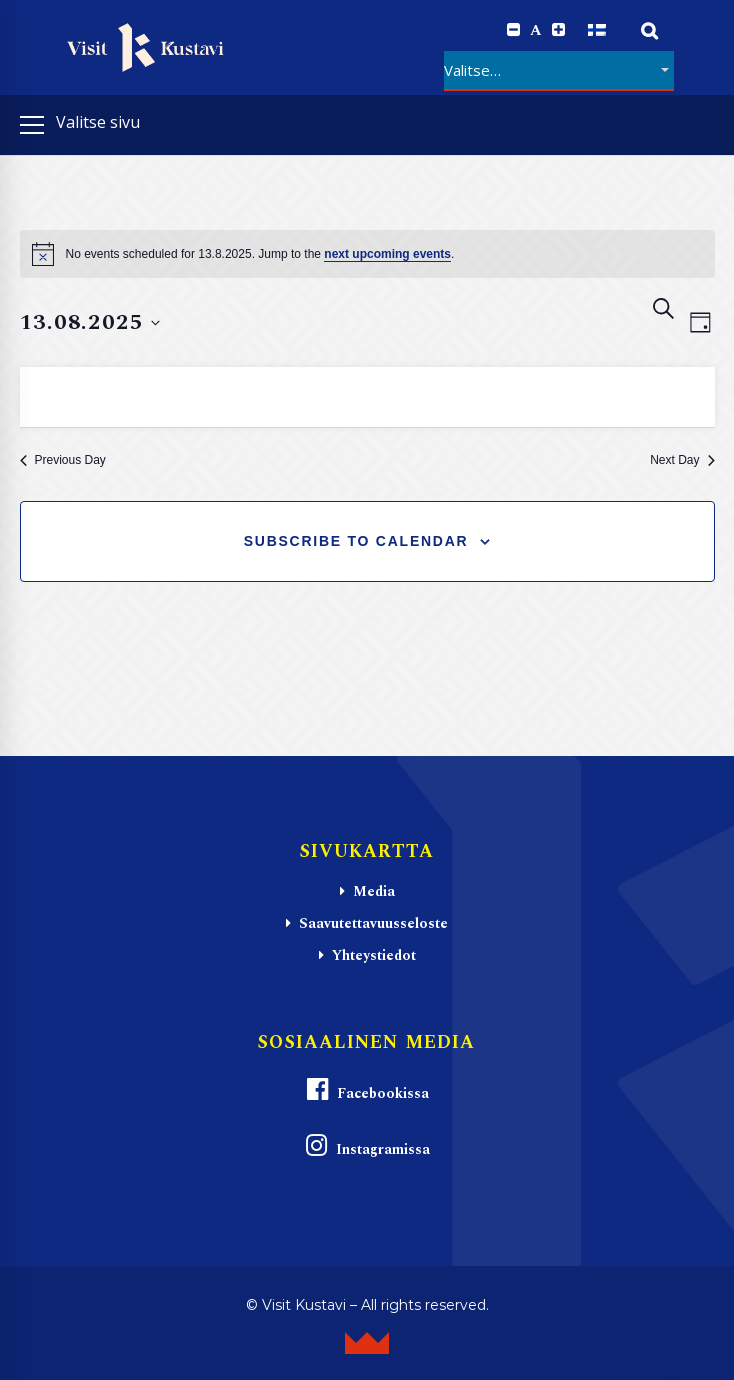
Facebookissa (367, 1090)
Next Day (682, 460)
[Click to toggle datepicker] (90, 322)
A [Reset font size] (536, 30)
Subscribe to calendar (356, 541)
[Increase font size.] (558, 30)
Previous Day (63, 460)
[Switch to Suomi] (597, 30)
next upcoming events (387, 254)
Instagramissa (367, 1146)
